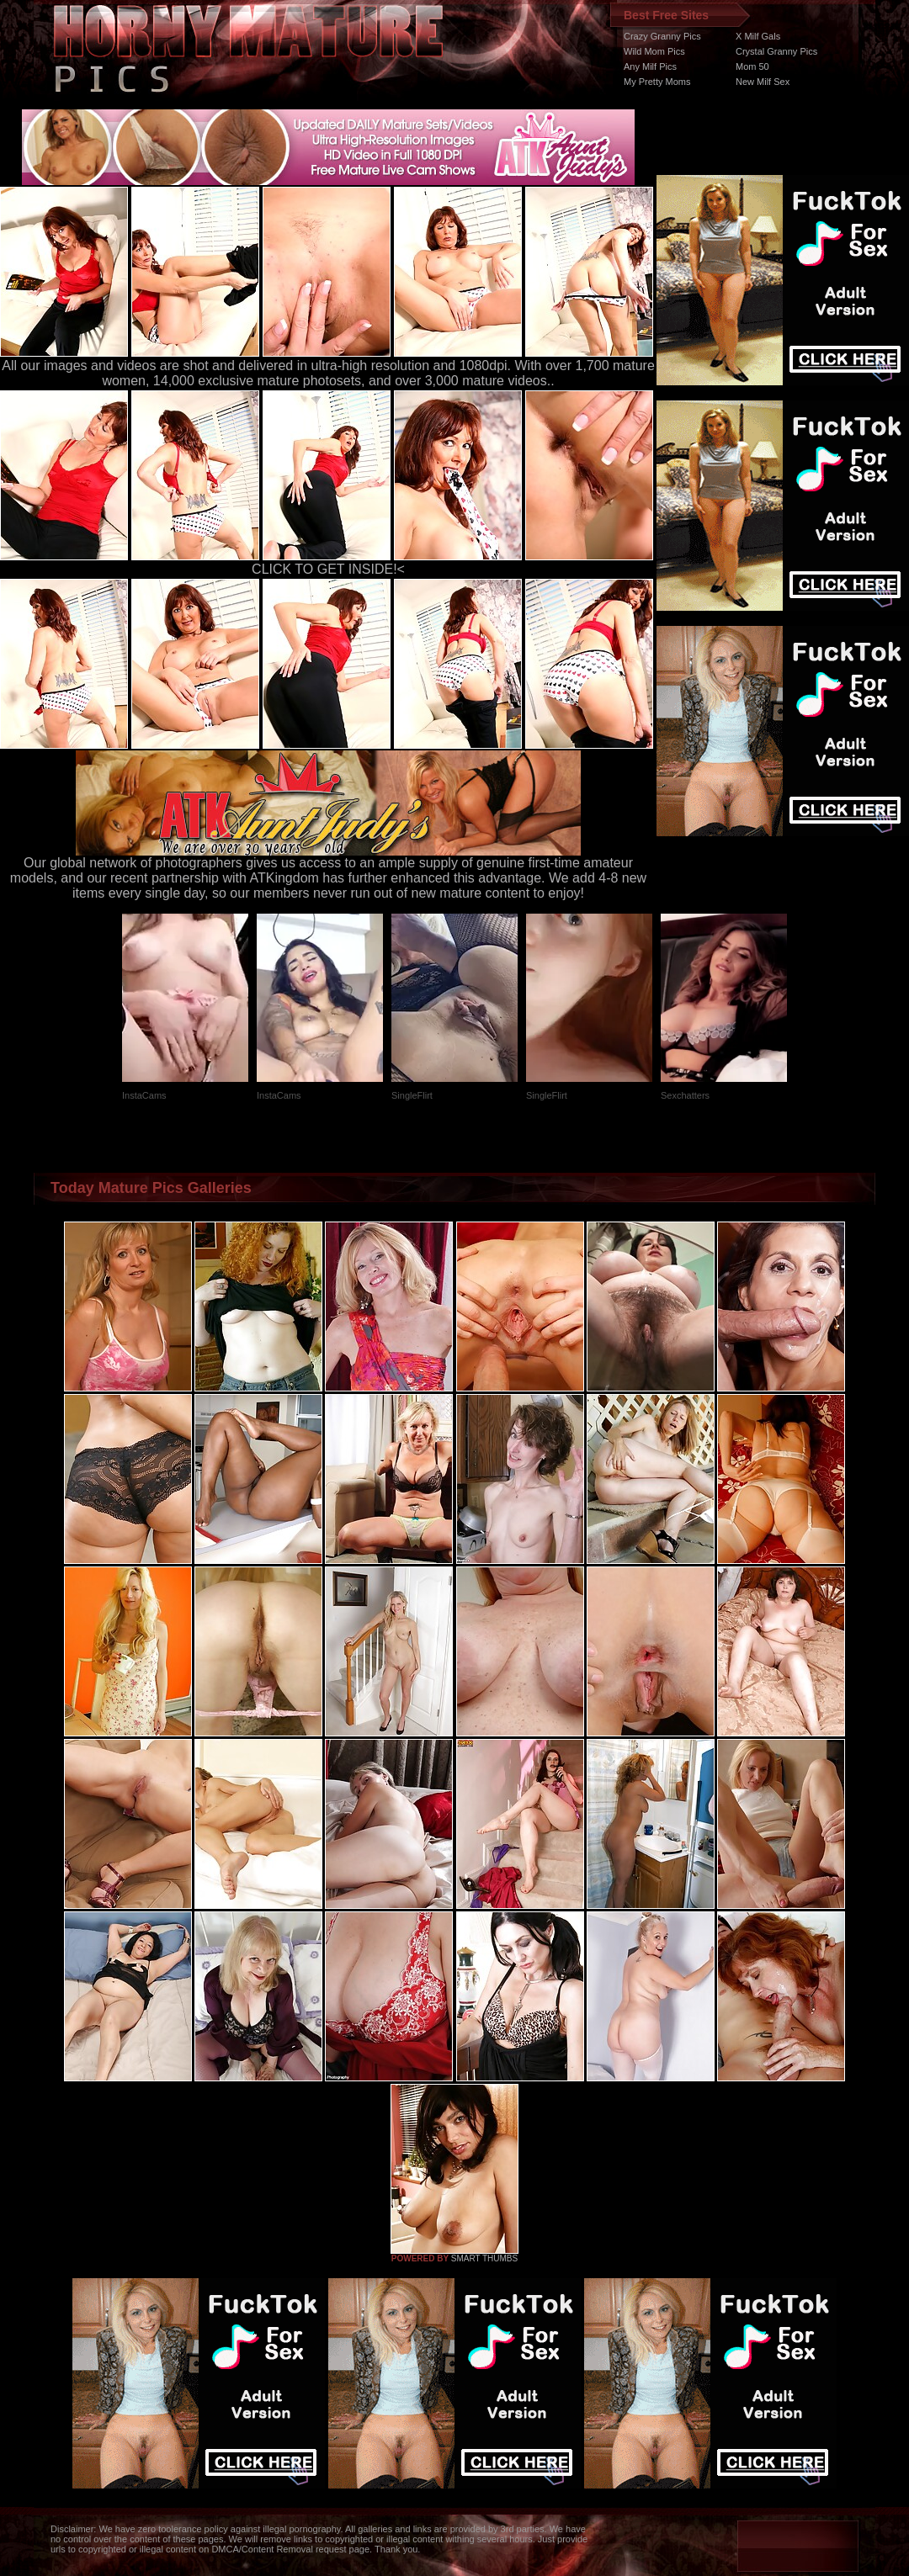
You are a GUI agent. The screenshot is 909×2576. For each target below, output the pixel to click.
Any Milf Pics (650, 66)
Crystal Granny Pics (776, 51)
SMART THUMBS (484, 2258)
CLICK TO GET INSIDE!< (328, 569)
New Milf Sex (762, 82)
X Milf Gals (758, 36)
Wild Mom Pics (654, 51)
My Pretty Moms (657, 82)
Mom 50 (752, 66)
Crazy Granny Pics (662, 36)
